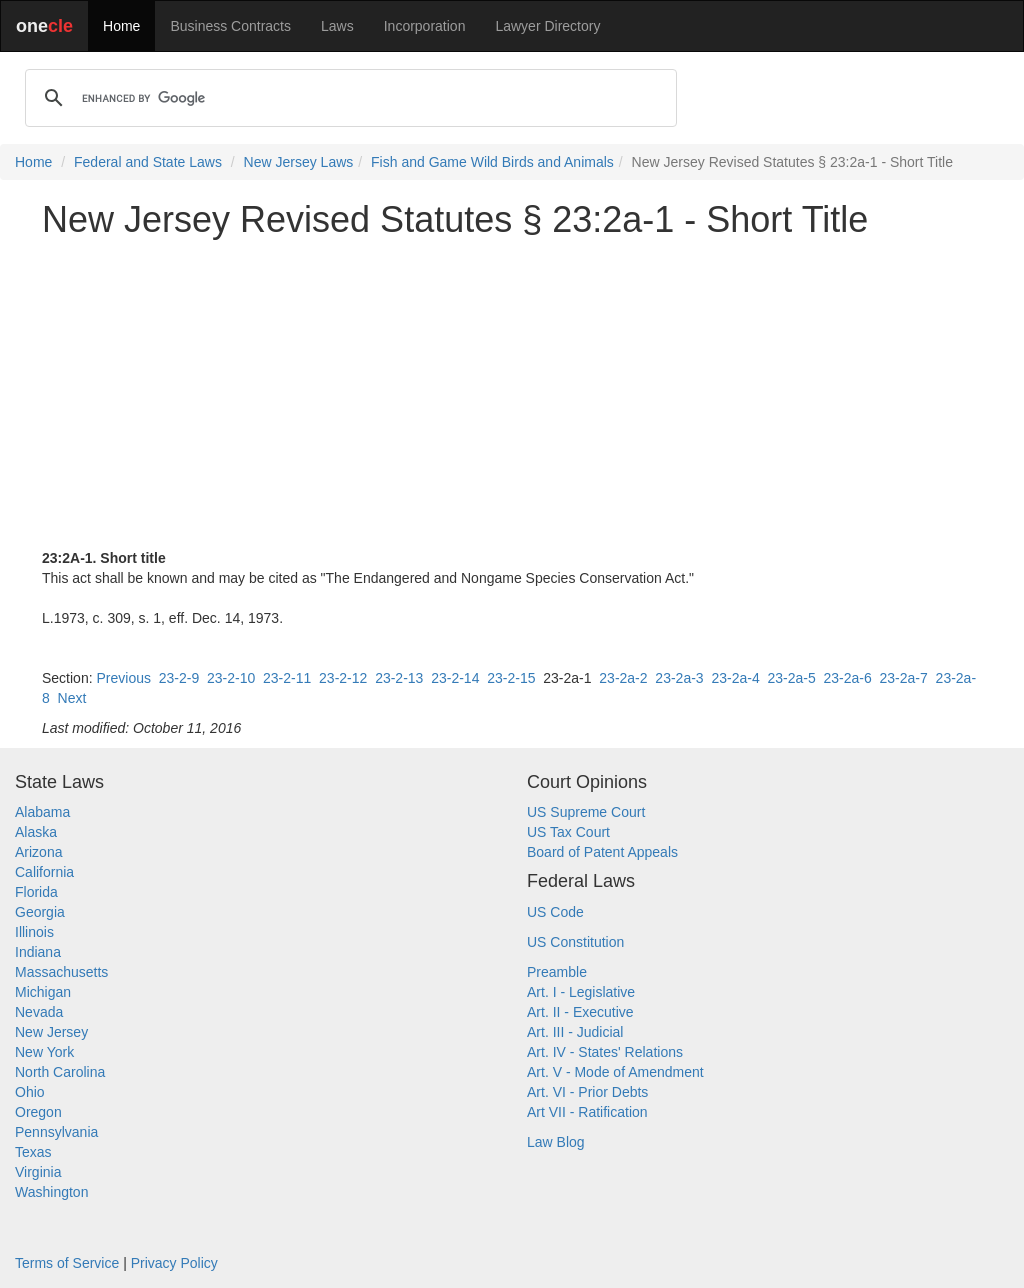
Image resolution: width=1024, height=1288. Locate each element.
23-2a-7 (904, 678)
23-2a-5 (791, 678)
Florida (36, 892)
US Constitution (575, 942)
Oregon (38, 1112)
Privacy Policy (174, 1263)
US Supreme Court (586, 812)
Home (121, 26)
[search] (348, 98)
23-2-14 (455, 678)
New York (44, 1052)
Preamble (557, 972)
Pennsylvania (56, 1132)
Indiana (38, 952)
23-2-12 (343, 678)
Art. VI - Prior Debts (587, 1092)
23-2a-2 (623, 678)
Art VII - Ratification (587, 1112)
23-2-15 (511, 678)
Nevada (39, 1012)
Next (72, 698)
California (44, 872)
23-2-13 (399, 678)
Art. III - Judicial (575, 1032)
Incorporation (425, 26)
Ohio (30, 1092)
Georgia (40, 912)
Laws (337, 26)
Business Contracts (230, 26)
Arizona (38, 852)
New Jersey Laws (299, 162)
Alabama (42, 812)
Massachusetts (61, 972)
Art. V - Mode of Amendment (615, 1072)
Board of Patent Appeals (602, 852)
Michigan (43, 992)
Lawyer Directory (547, 26)
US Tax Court (568, 832)
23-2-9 (179, 678)
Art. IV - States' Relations (605, 1052)
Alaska (36, 832)
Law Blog (556, 1142)
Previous (123, 678)
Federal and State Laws (148, 162)
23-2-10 (231, 678)
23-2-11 (287, 678)
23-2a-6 (848, 678)
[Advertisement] (512, 394)
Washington (51, 1192)
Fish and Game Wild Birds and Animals (492, 162)
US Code (555, 912)
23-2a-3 (679, 678)
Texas (33, 1152)
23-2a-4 (735, 678)
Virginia (38, 1172)
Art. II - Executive (580, 1012)
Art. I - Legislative (581, 992)
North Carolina (60, 1072)
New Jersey (51, 1032)
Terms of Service (67, 1263)
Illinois (34, 932)
